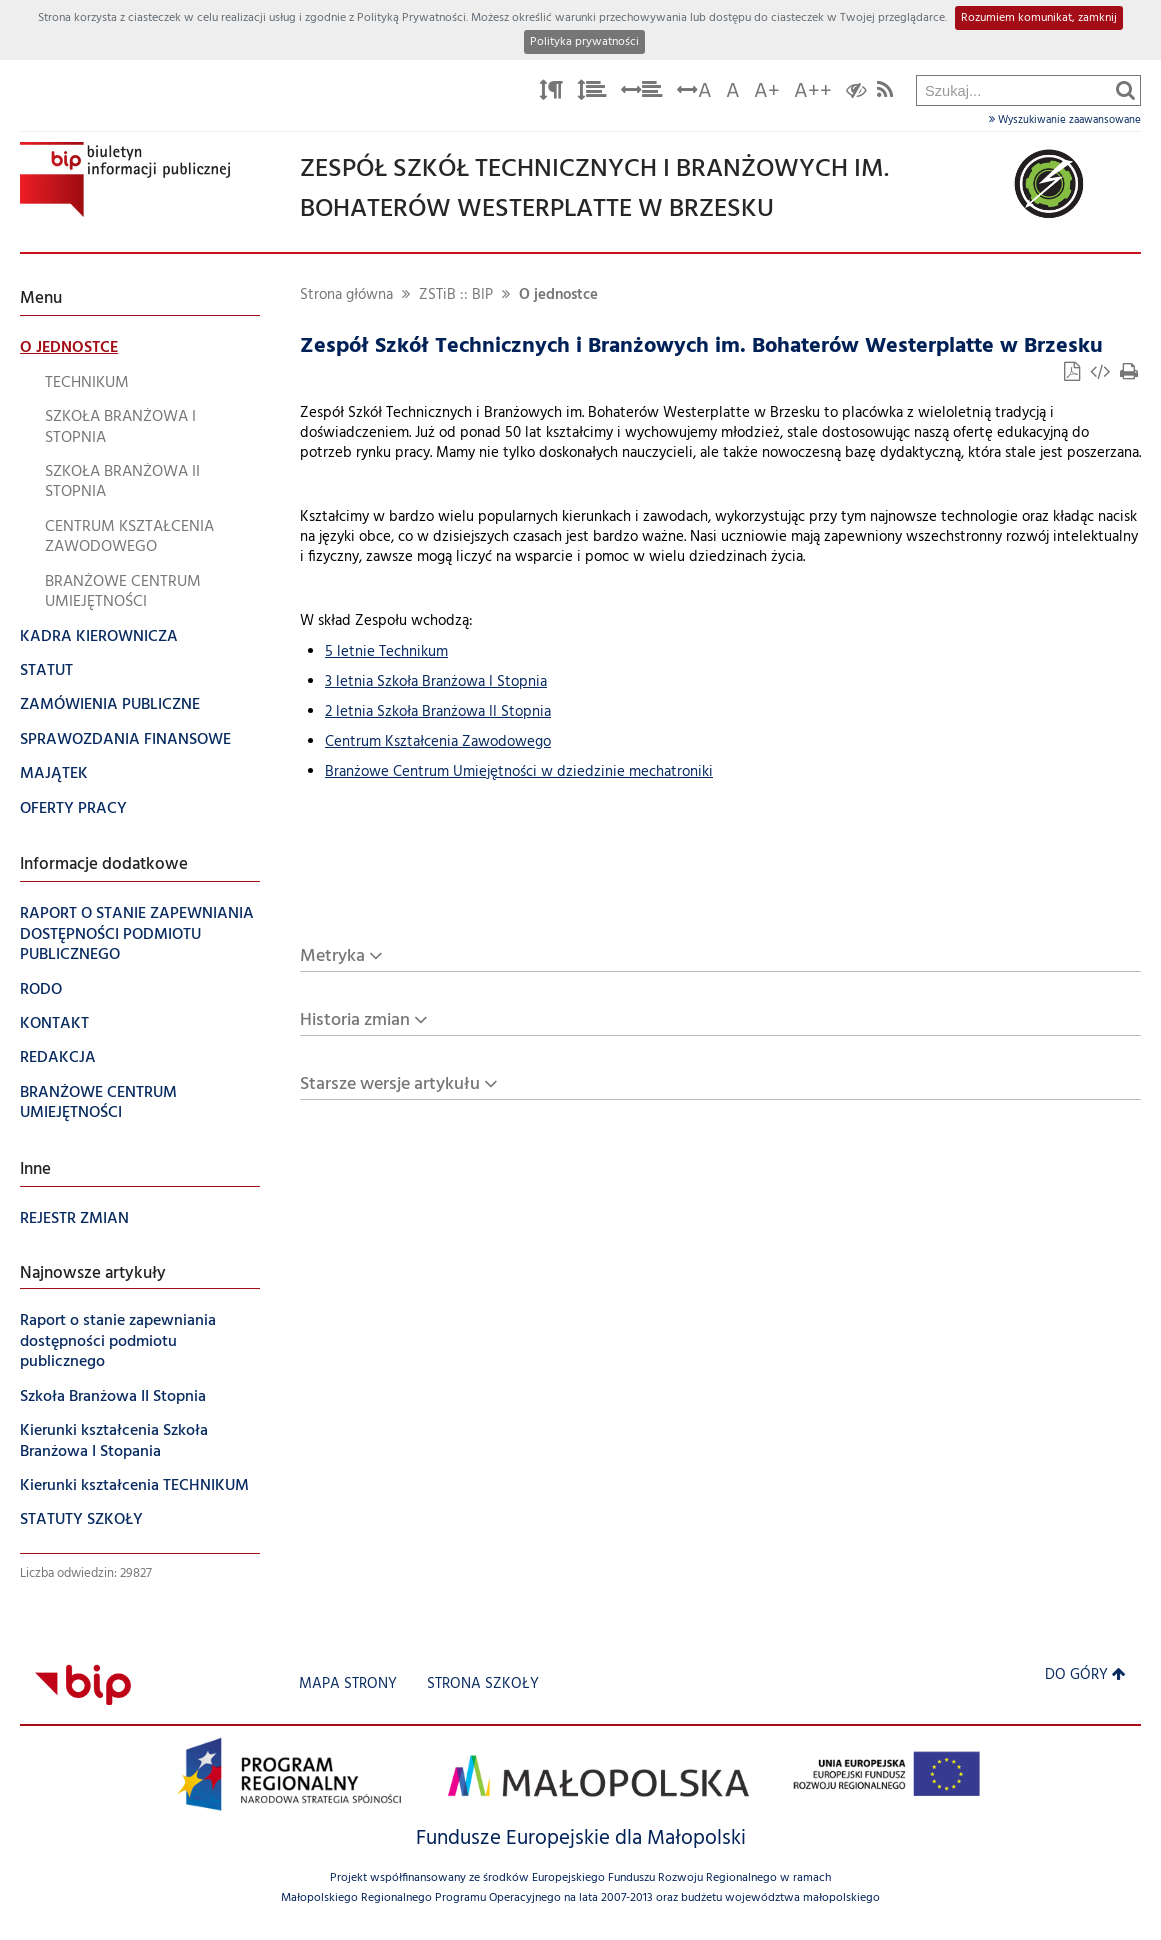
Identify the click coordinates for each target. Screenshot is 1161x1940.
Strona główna (346, 295)
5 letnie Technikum (386, 652)
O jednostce (558, 295)
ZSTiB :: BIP (456, 295)
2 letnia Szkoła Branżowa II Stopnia (438, 712)
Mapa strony (348, 1684)
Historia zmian (355, 1020)
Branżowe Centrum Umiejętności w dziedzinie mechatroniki (519, 772)
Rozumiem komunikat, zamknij (1039, 18)
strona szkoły (483, 1684)
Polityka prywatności (584, 42)
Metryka (332, 956)
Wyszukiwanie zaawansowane (1065, 120)
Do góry (1085, 1675)
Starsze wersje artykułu (390, 1084)
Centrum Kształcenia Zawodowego (438, 742)
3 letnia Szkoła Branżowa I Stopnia (436, 682)
